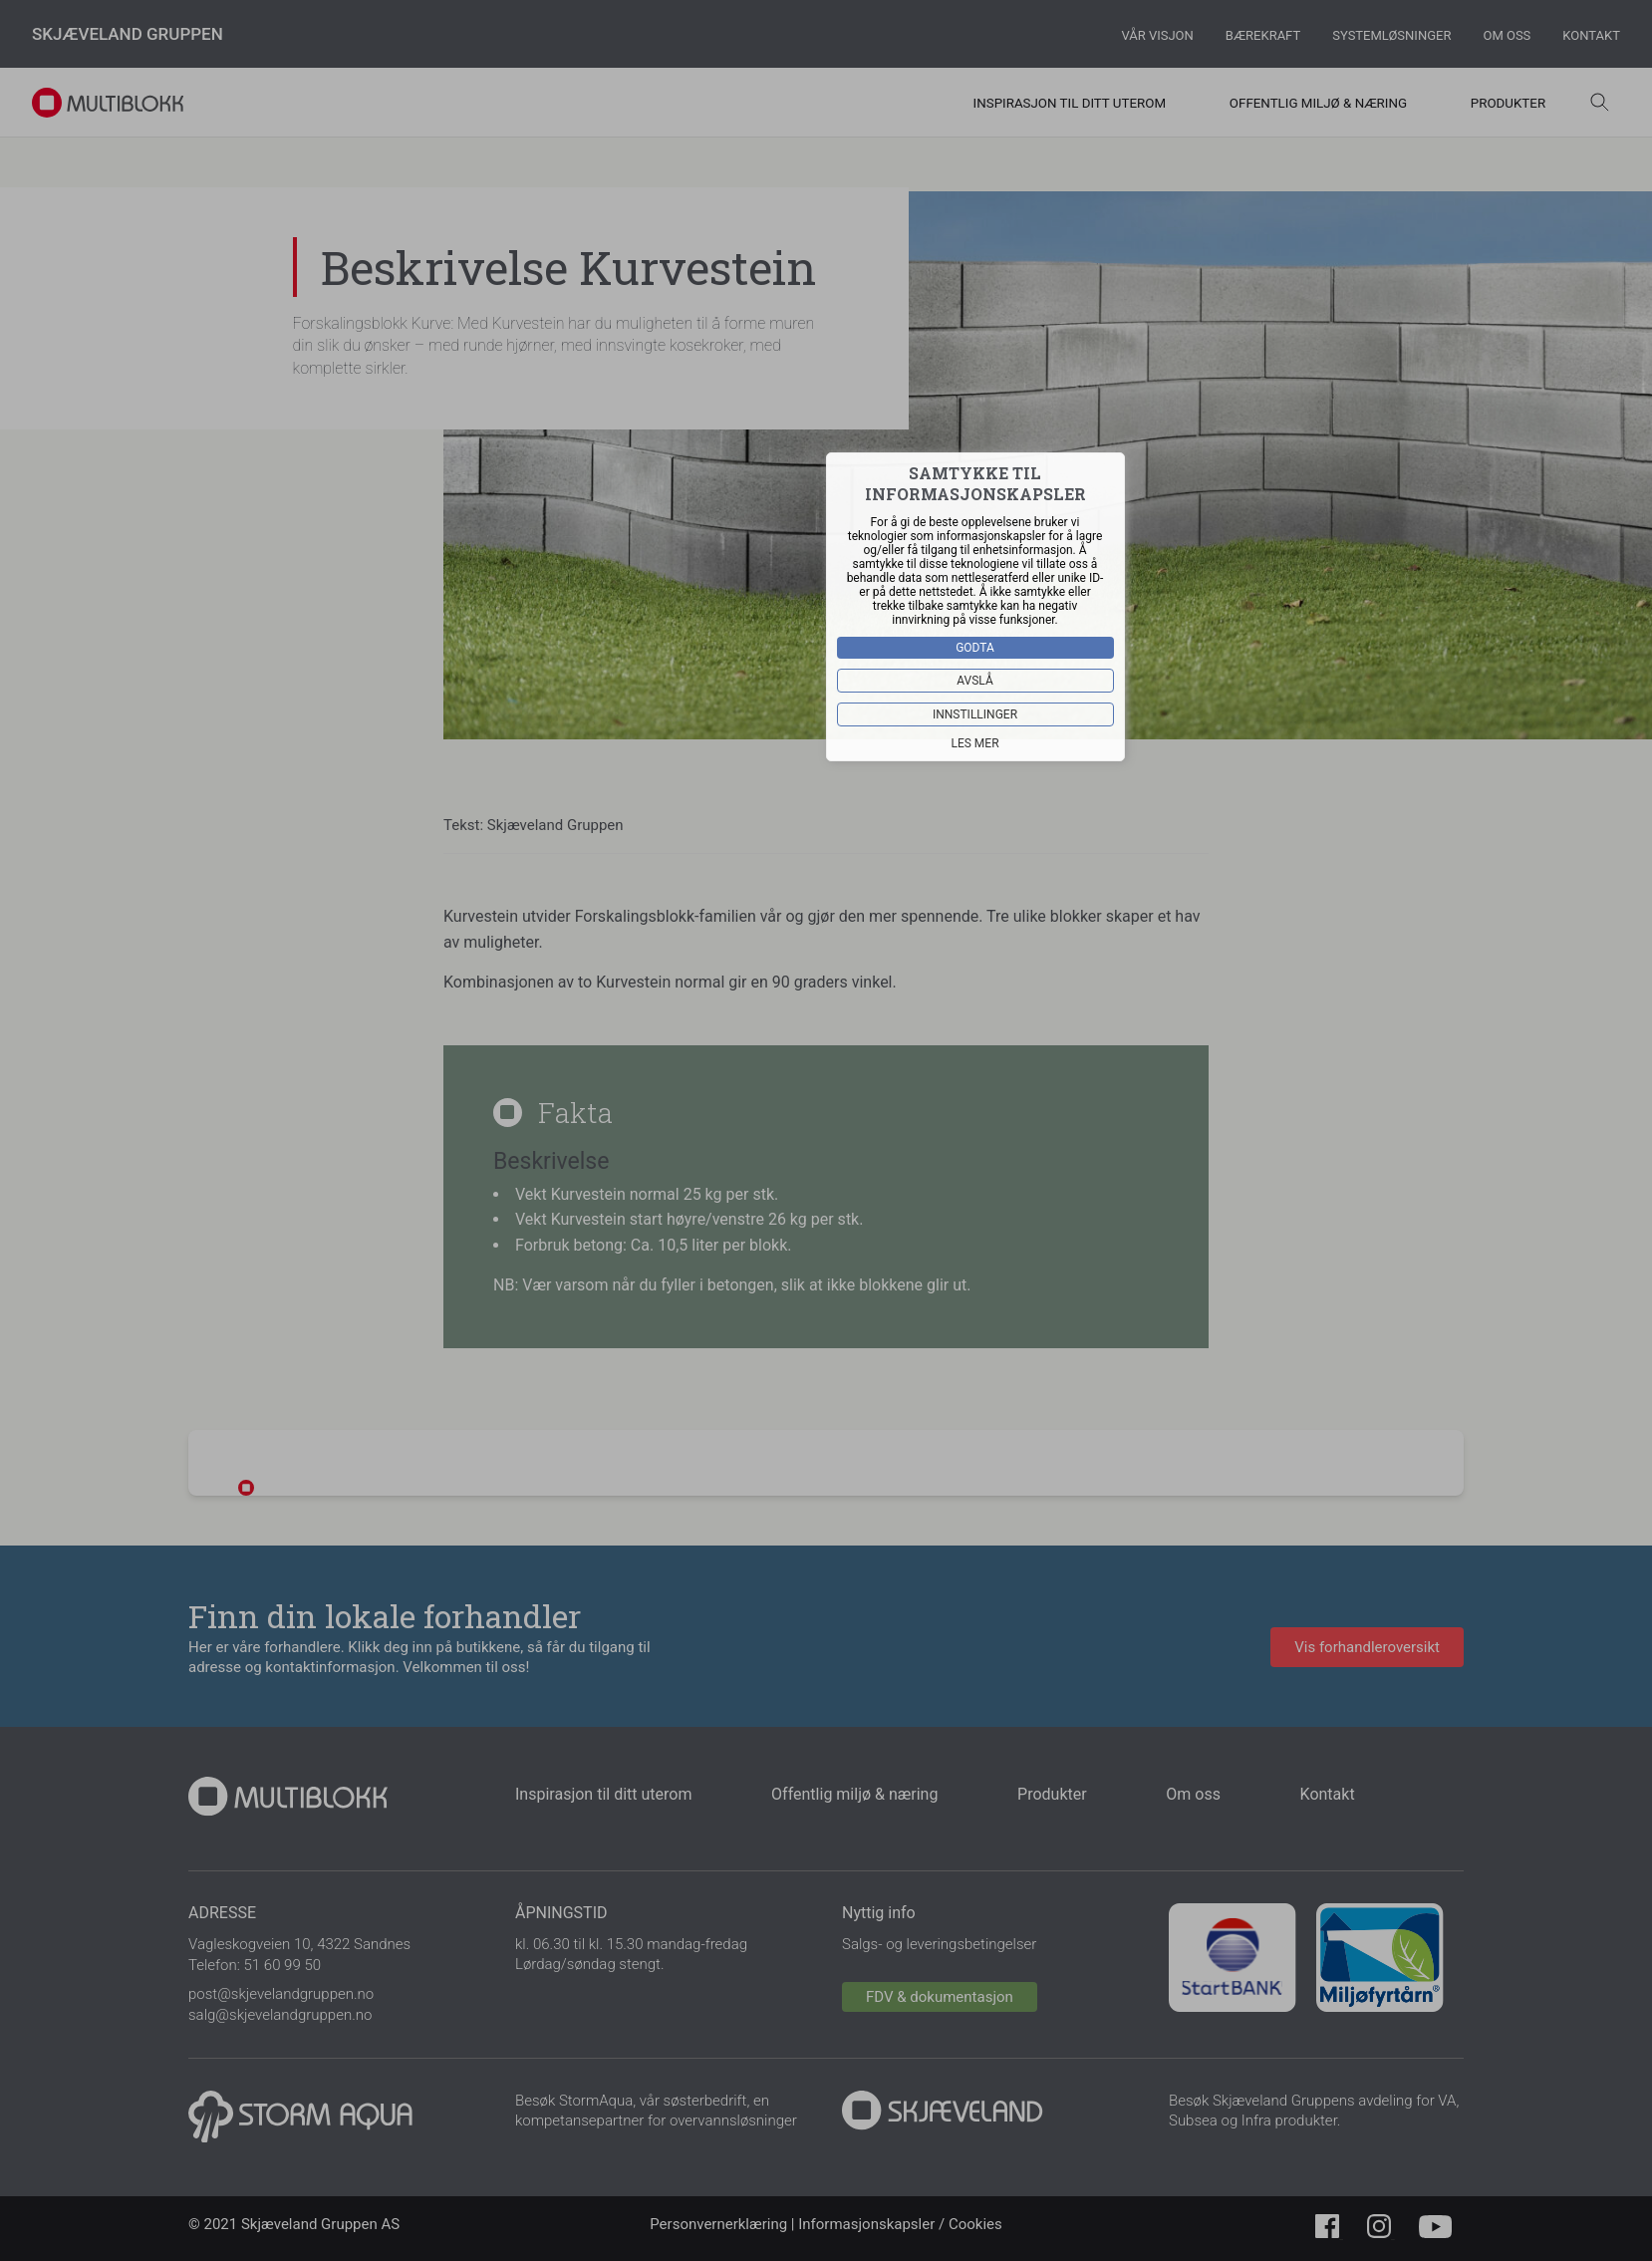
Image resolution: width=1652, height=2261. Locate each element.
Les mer (975, 742)
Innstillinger (975, 713)
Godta (976, 647)
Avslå (976, 680)
